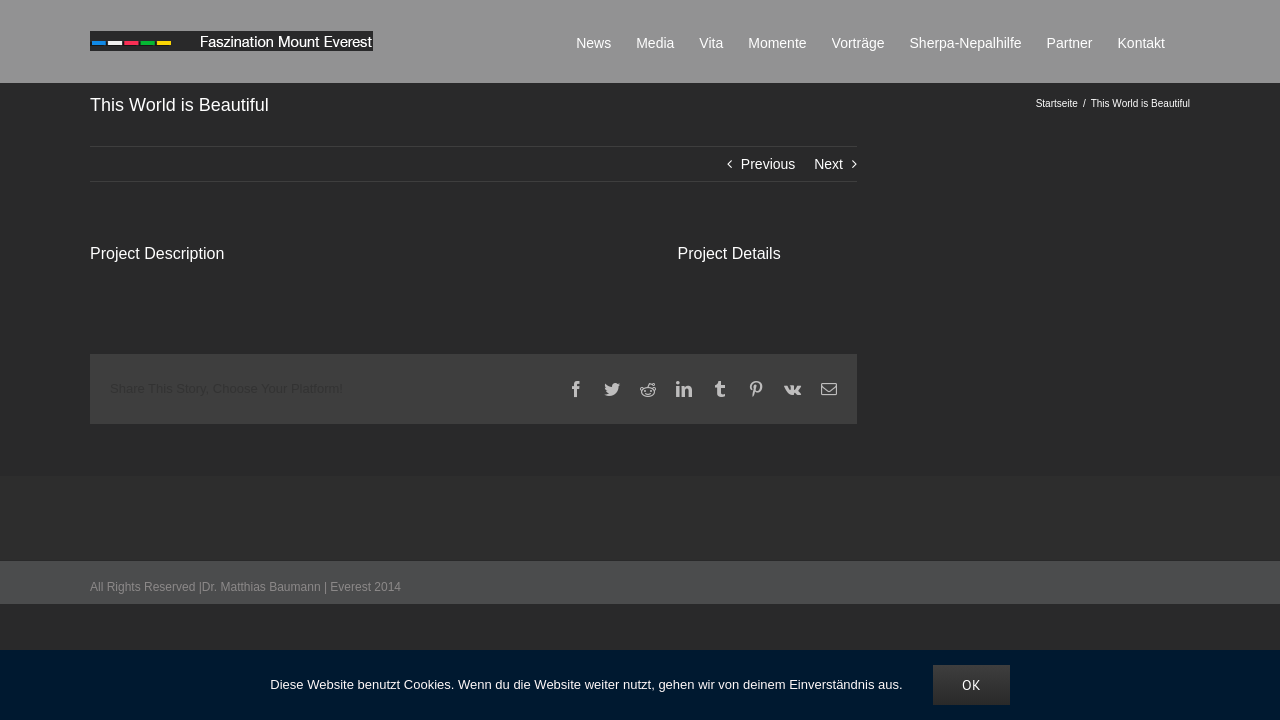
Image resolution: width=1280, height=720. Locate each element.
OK (971, 685)
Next (828, 164)
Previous (768, 164)
